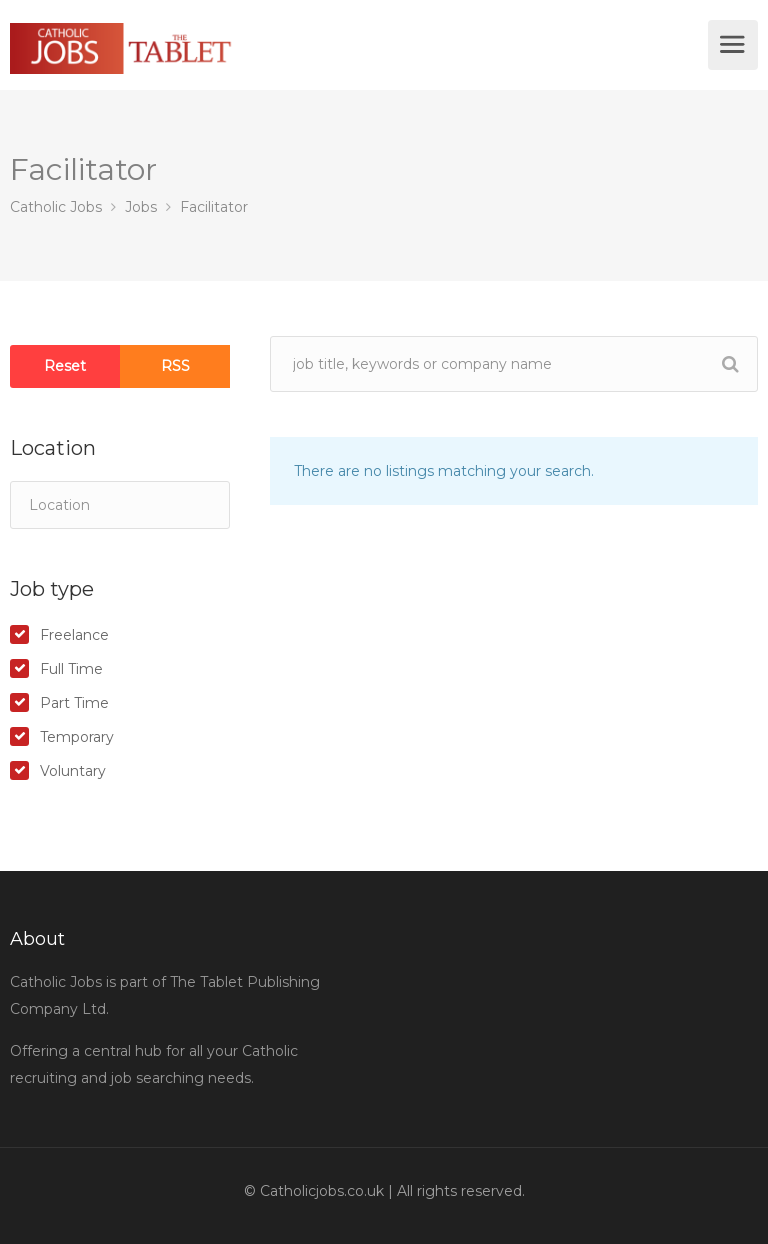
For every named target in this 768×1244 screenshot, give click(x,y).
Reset (65, 366)
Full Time (71, 669)
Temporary (77, 737)
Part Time (74, 703)
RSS (175, 366)
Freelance (74, 635)
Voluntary (73, 771)
